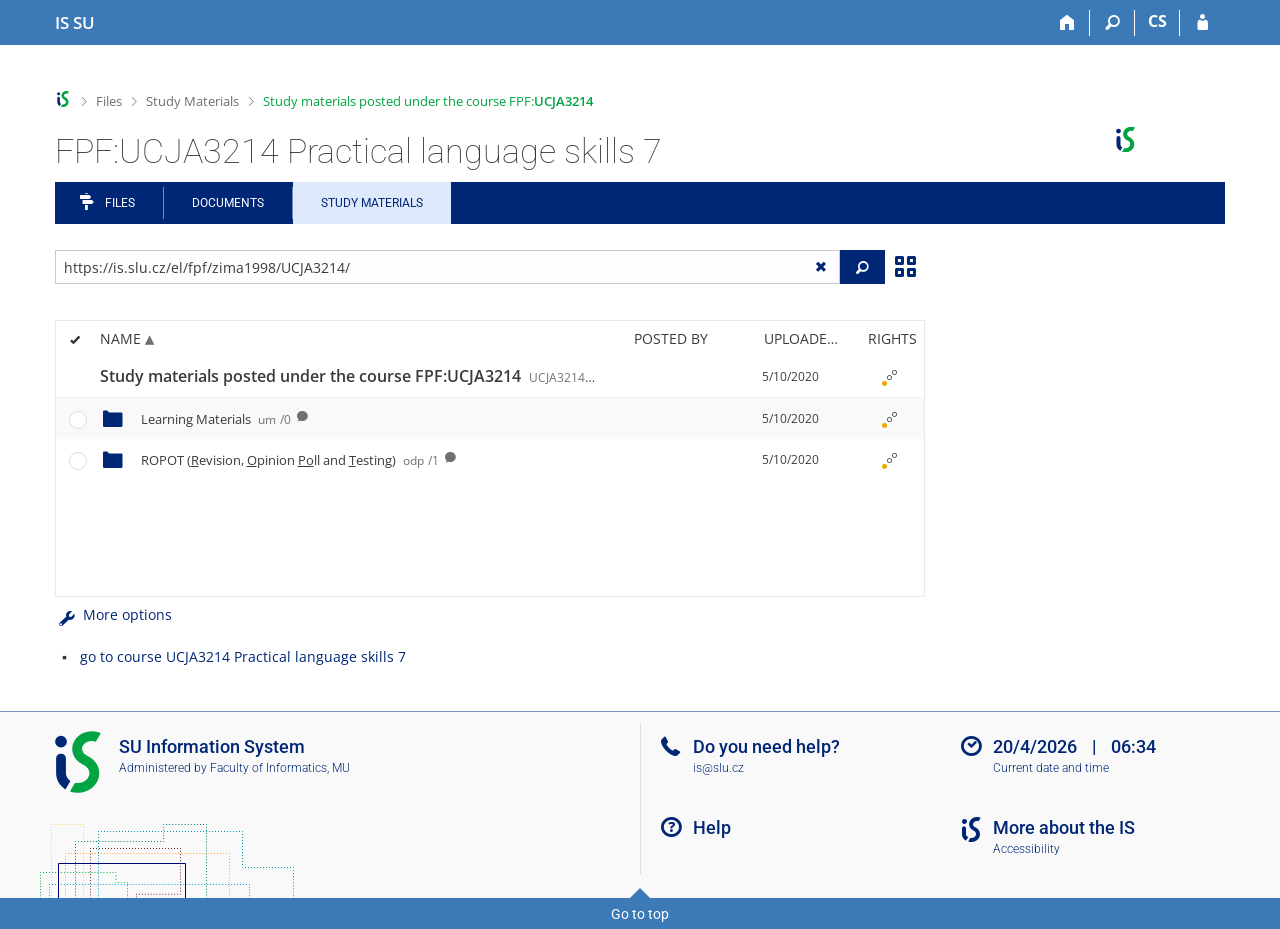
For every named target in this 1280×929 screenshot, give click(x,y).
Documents (228, 203)
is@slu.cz (718, 768)
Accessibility (1026, 849)
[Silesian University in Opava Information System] (75, 23)
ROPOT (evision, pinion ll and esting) (290, 460)
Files (109, 101)
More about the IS (1064, 827)
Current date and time (1051, 768)
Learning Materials (216, 419)
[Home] (1067, 23)
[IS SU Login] (1202, 23)
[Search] (1112, 23)
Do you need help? (766, 746)
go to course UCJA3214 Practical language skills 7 (243, 656)
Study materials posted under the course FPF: (428, 101)
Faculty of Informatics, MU (280, 768)
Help (712, 827)
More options (113, 614)
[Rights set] (889, 377)
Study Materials (192, 101)
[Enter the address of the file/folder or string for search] (447, 267)
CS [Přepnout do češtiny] (1157, 21)
